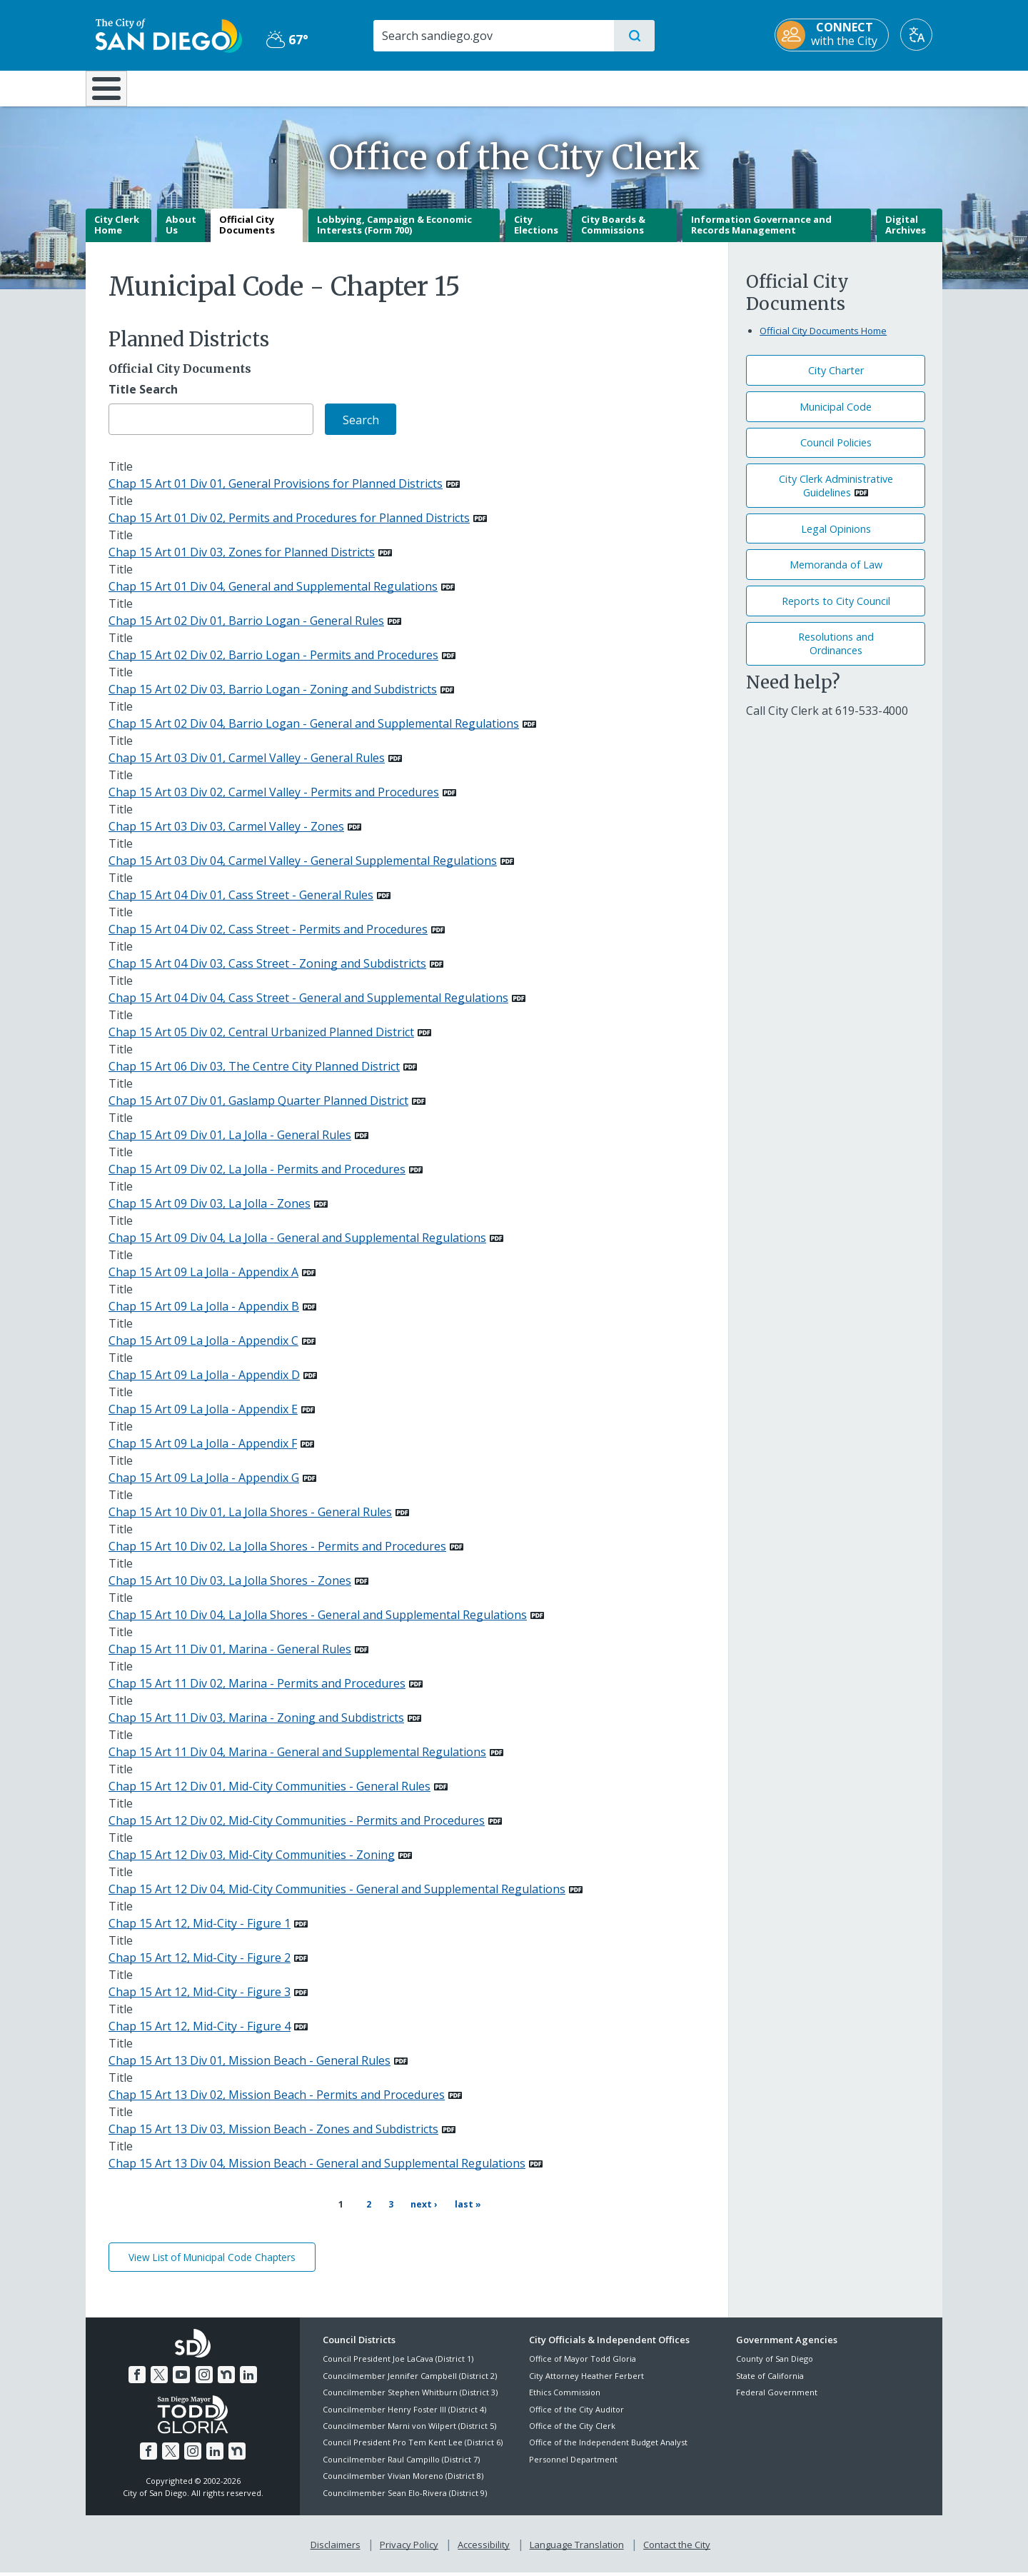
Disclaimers (336, 2548)
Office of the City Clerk (572, 2429)
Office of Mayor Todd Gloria (582, 2362)
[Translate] (926, 35)
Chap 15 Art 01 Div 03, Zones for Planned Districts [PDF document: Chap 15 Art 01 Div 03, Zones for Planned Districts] (242, 563)
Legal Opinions (836, 539)
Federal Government (776, 2395)
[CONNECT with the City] (842, 35)
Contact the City (676, 2548)
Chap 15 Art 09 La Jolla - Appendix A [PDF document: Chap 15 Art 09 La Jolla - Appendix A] (203, 1282)
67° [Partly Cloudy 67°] (282, 39)
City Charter (836, 381)
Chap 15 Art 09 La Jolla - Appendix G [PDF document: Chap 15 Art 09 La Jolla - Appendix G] (204, 1488)
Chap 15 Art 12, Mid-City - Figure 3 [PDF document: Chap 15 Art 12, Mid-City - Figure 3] (200, 2002)
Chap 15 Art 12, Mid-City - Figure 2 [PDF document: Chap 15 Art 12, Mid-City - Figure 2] (200, 1968)
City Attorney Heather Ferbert (586, 2379)
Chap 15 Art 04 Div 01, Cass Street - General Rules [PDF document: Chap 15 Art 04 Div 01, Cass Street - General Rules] (241, 905)
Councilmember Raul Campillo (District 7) (401, 2462)
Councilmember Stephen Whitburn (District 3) (410, 2395)
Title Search (143, 399)
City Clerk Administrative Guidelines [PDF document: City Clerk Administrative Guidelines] (836, 495)
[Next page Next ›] (418, 2215)
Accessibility (484, 2548)
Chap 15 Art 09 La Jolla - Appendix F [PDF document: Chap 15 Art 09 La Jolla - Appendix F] (203, 1454)
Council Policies (836, 453)
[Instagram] (204, 2378)
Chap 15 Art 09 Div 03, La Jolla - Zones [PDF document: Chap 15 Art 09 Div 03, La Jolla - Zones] (210, 1214)
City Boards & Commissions (613, 235)
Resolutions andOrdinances (836, 654)
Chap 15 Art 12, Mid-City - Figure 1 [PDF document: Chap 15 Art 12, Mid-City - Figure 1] (200, 1934)
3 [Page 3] (387, 2213)
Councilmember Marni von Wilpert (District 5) (409, 2429)
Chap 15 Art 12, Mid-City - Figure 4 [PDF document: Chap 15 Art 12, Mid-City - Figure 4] (200, 2037)
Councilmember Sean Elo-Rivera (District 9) (405, 2495)
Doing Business (464, 87)
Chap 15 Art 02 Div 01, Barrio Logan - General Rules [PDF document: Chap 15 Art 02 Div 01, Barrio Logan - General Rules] (246, 631)
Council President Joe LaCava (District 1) (398, 2362)
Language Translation (577, 2548)
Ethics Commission (564, 2395)
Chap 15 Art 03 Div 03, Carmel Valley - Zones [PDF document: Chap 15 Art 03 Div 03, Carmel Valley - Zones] (226, 837)
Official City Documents (247, 235)
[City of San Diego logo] (159, 34)
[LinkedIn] (248, 2378)
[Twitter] (159, 2378)
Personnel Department (573, 2462)
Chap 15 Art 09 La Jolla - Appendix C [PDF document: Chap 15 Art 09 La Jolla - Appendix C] (203, 1351)
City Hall (872, 87)
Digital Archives (905, 235)
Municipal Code (836, 417)
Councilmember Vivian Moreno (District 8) (403, 2479)
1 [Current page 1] (340, 2214)
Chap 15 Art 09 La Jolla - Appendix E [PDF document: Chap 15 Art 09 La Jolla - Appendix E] (203, 1420)
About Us (181, 235)
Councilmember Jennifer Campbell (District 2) (410, 2379)
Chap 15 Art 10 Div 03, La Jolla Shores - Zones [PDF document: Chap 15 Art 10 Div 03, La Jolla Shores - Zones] (230, 1591)
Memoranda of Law (836, 575)
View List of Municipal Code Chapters (212, 2260)
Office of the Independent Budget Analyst (608, 2445)
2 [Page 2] (365, 2213)
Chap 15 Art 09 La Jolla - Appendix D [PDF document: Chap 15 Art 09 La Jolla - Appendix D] (204, 1385)
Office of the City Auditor (576, 2412)
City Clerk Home (116, 235)
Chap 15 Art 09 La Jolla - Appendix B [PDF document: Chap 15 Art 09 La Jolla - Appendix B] (204, 1317)
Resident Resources (338, 87)
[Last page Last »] (463, 2215)
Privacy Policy (409, 2548)
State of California (770, 2379)
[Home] (113, 93)
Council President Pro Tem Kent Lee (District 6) (413, 2445)
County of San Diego (774, 2362)
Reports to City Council (836, 611)
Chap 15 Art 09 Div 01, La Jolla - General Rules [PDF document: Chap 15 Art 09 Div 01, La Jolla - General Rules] (230, 1145)
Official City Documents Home (823, 340)
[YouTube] (181, 2378)
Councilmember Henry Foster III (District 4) (404, 2412)
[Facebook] (137, 2378)
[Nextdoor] (226, 2378)
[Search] (492, 35)
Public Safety (733, 87)
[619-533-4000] (871, 721)
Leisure (206, 87)
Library (594, 87)
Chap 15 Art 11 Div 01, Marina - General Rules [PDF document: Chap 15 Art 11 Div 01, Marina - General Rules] (230, 1660)
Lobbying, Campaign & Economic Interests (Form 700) (394, 235)
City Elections (536, 235)
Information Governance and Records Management (761, 235)
